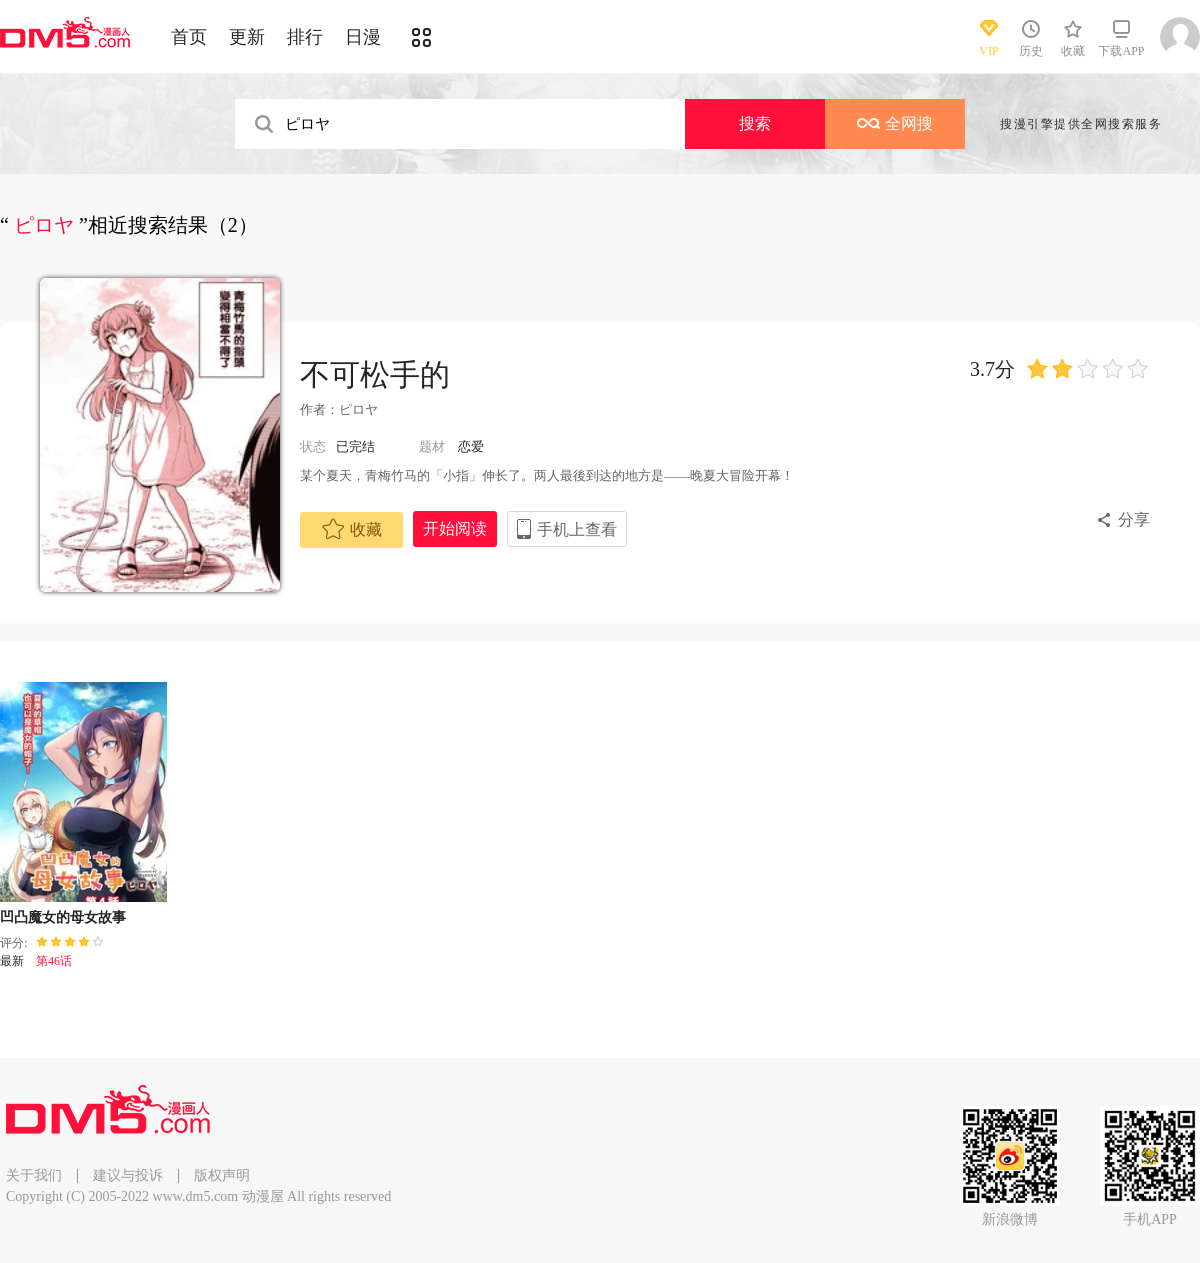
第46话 (54, 961)
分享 (1134, 519)
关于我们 (34, 1175)
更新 (247, 37)
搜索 (755, 123)
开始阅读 (455, 528)
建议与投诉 (128, 1175)
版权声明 (222, 1175)
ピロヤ (358, 409)
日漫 (363, 37)
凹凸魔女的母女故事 (63, 917)
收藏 (352, 529)
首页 (189, 37)
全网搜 (895, 123)
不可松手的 (375, 374)
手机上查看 (577, 529)
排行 (305, 37)
